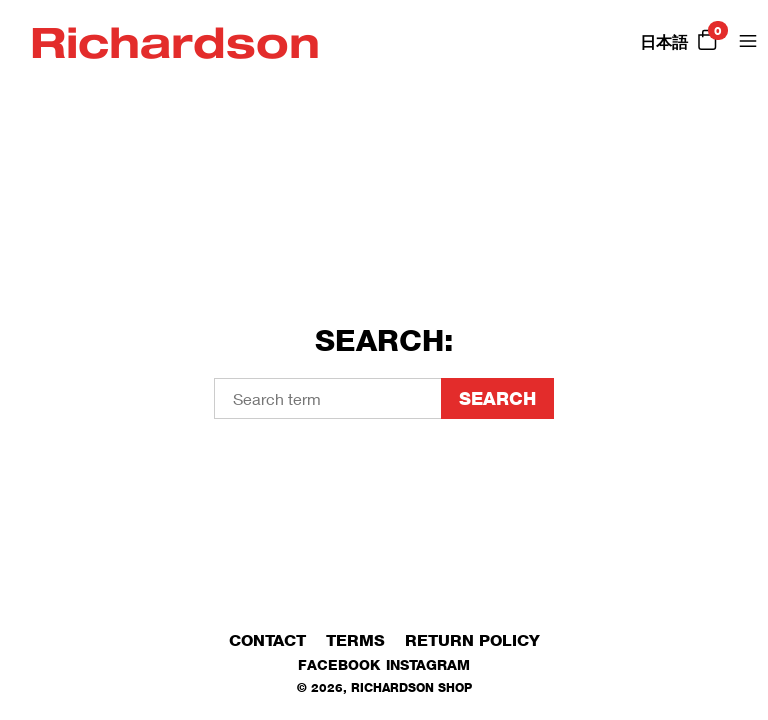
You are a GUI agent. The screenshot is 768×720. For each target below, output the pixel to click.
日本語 (664, 42)
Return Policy (472, 640)
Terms (355, 640)
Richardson (175, 41)
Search (497, 399)
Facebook (339, 664)
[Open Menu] (748, 41)
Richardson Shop (411, 687)
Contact (267, 640)
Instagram (428, 664)
